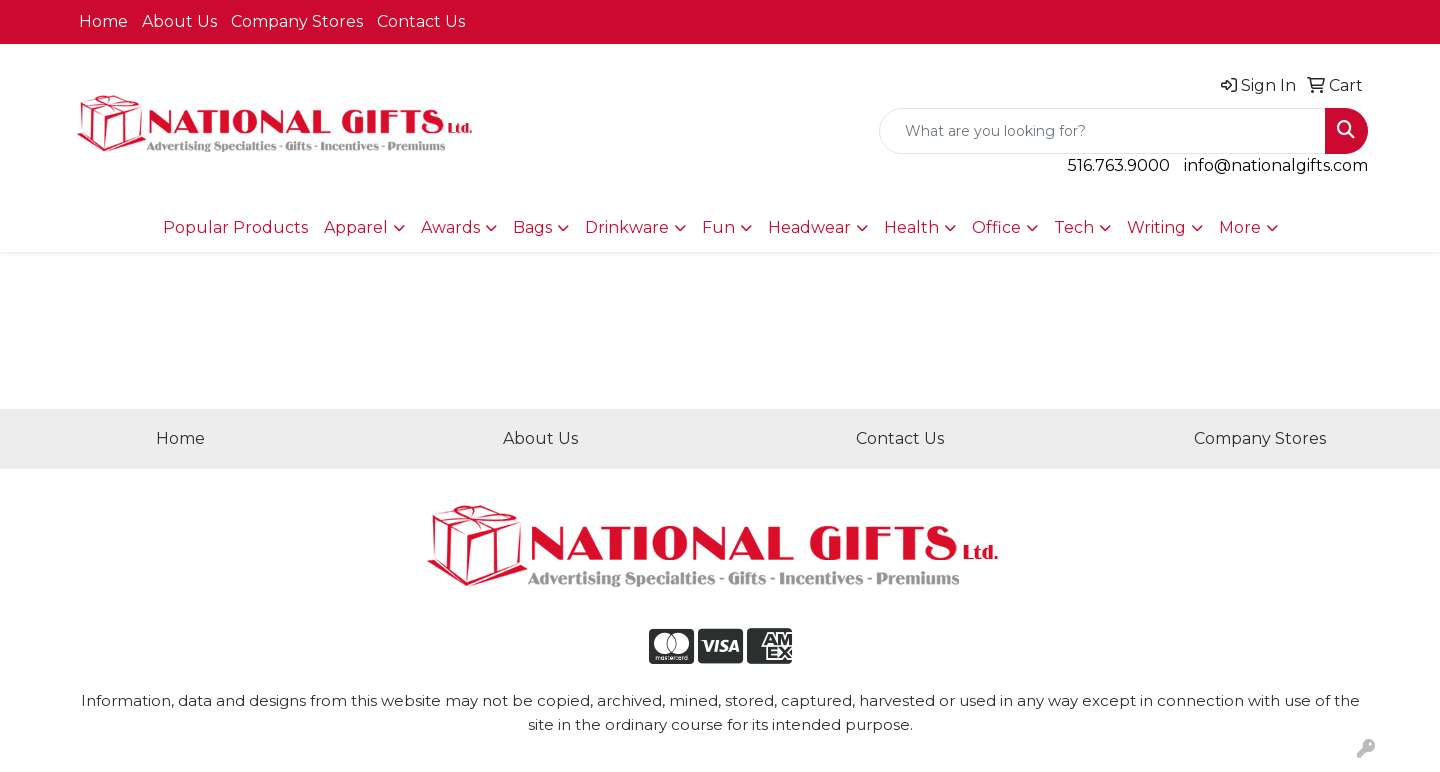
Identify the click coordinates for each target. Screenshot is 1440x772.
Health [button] (911, 227)
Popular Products (235, 227)
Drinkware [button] (627, 227)
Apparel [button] (356, 227)
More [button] (1240, 227)
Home (103, 21)
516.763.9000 (1119, 165)
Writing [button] (1156, 227)
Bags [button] (532, 227)
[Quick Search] (1102, 131)
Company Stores (297, 21)
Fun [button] (718, 227)
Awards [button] (450, 227)
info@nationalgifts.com (1276, 165)
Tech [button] (1074, 227)
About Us (179, 21)
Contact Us (421, 21)
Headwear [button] (809, 227)
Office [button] (996, 227)
